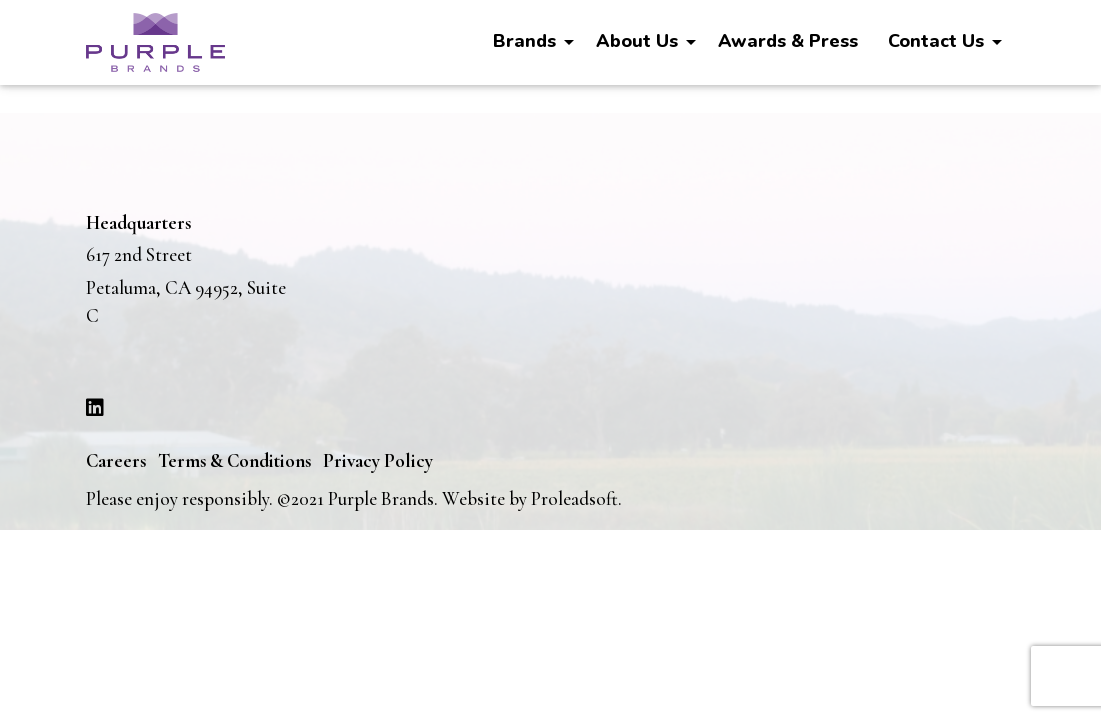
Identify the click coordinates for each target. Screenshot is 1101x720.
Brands (524, 41)
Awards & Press (788, 41)
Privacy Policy (378, 460)
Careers (116, 460)
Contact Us (936, 41)
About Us (637, 41)
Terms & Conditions (234, 460)
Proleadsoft (574, 498)
